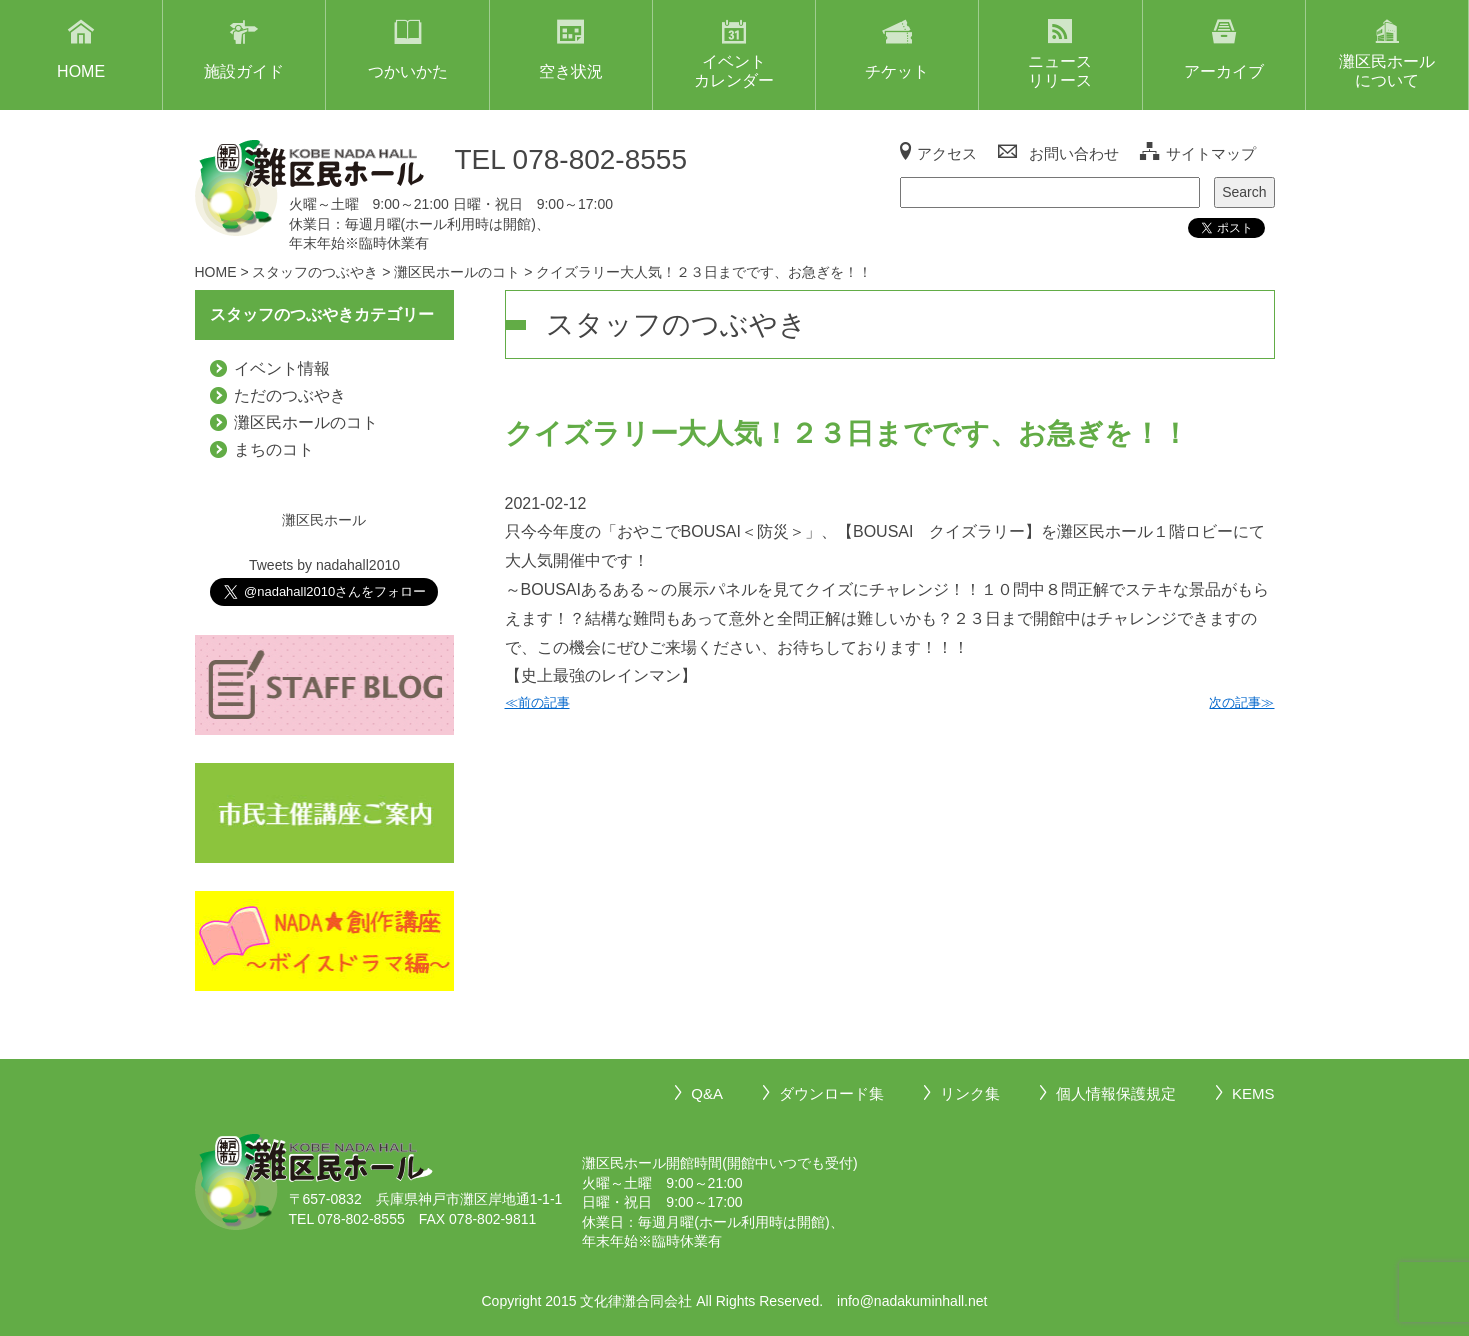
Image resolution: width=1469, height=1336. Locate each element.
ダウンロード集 (831, 1093)
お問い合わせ (1074, 153)
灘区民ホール (324, 520)
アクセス (947, 153)
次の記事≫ (1241, 702)
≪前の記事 (537, 702)
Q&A (707, 1093)
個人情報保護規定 (1116, 1093)
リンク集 (970, 1093)
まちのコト (274, 449)
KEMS (1253, 1093)
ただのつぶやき (290, 395)
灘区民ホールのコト (306, 422)
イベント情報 (282, 368)
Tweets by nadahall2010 (324, 565)
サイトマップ (1211, 153)
